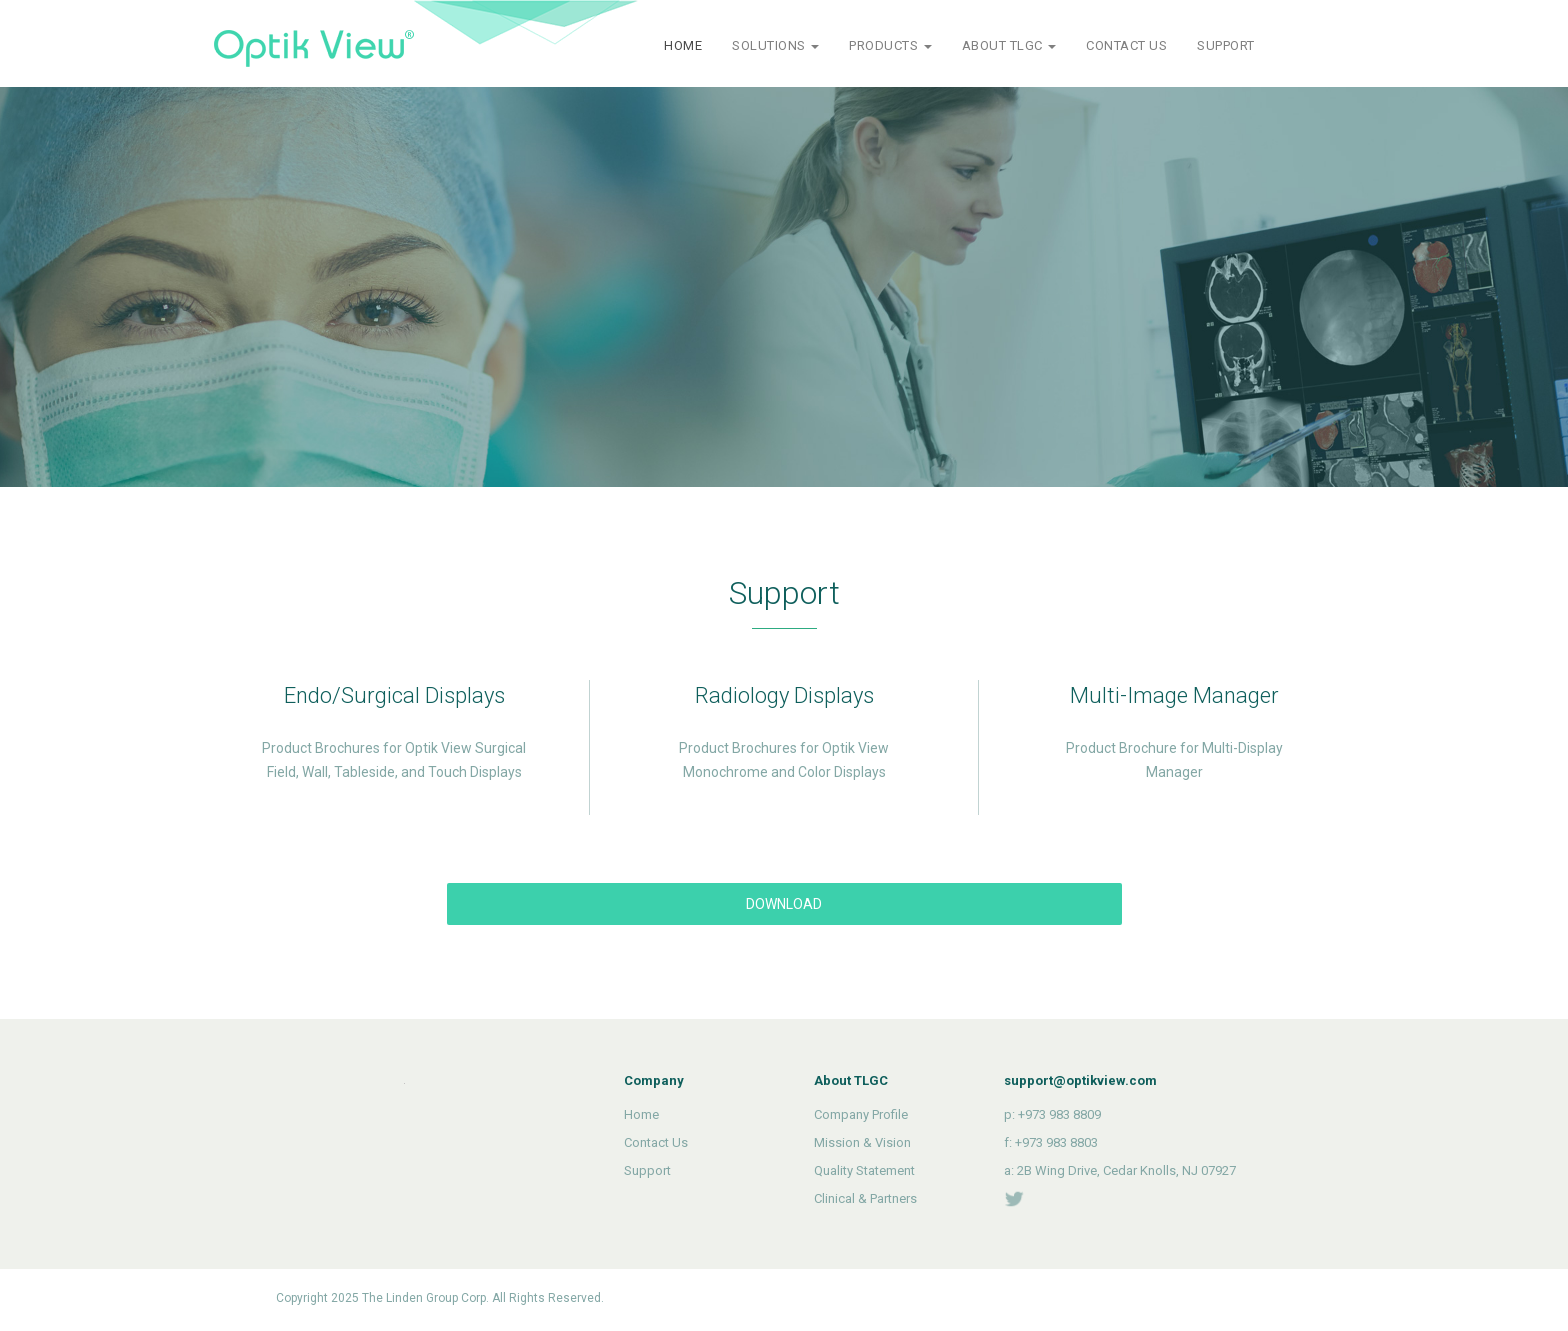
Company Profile (861, 1114)
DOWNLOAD (784, 904)
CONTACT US (1126, 45)
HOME (683, 45)
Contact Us (656, 1142)
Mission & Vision (862, 1142)
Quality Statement (864, 1170)
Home (641, 1114)
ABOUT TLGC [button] (1009, 45)
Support (647, 1170)
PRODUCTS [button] (890, 45)
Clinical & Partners (865, 1198)
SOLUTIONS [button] (775, 45)
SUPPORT (1226, 45)
